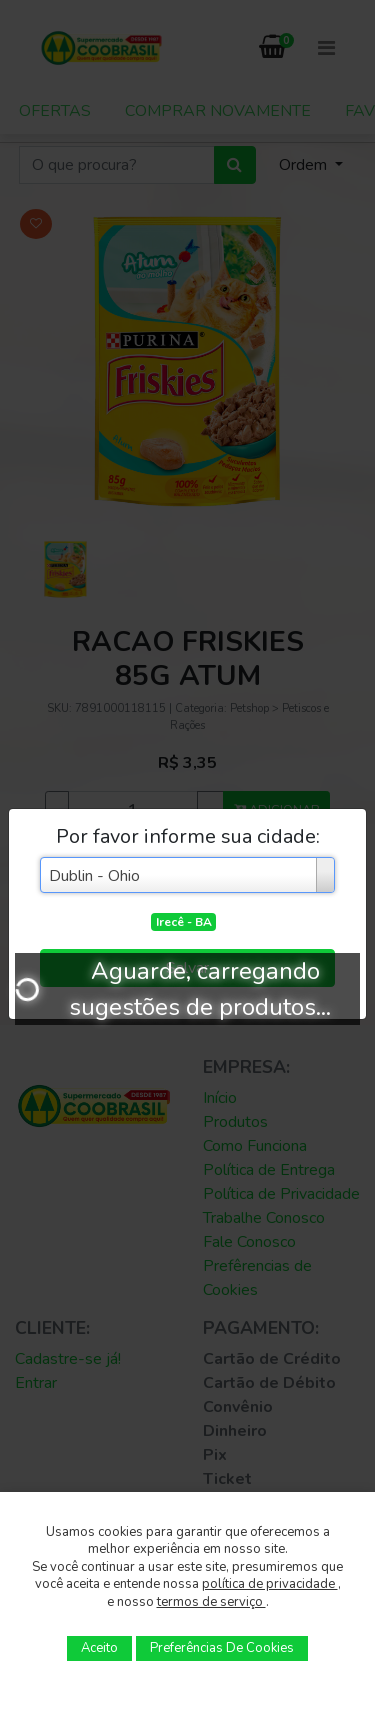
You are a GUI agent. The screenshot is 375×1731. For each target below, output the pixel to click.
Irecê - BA (184, 922)
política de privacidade (270, 1584)
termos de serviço (211, 1602)
